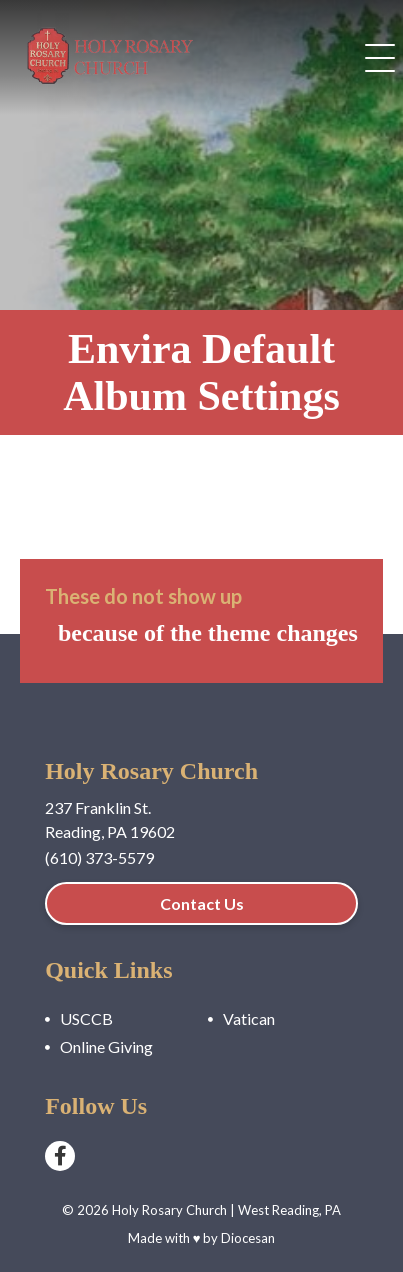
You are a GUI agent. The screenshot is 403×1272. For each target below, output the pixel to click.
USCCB (86, 1018)
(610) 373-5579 (99, 857)
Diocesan (248, 1238)
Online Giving (106, 1046)
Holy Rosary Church (169, 1210)
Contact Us (202, 903)
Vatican (249, 1018)
